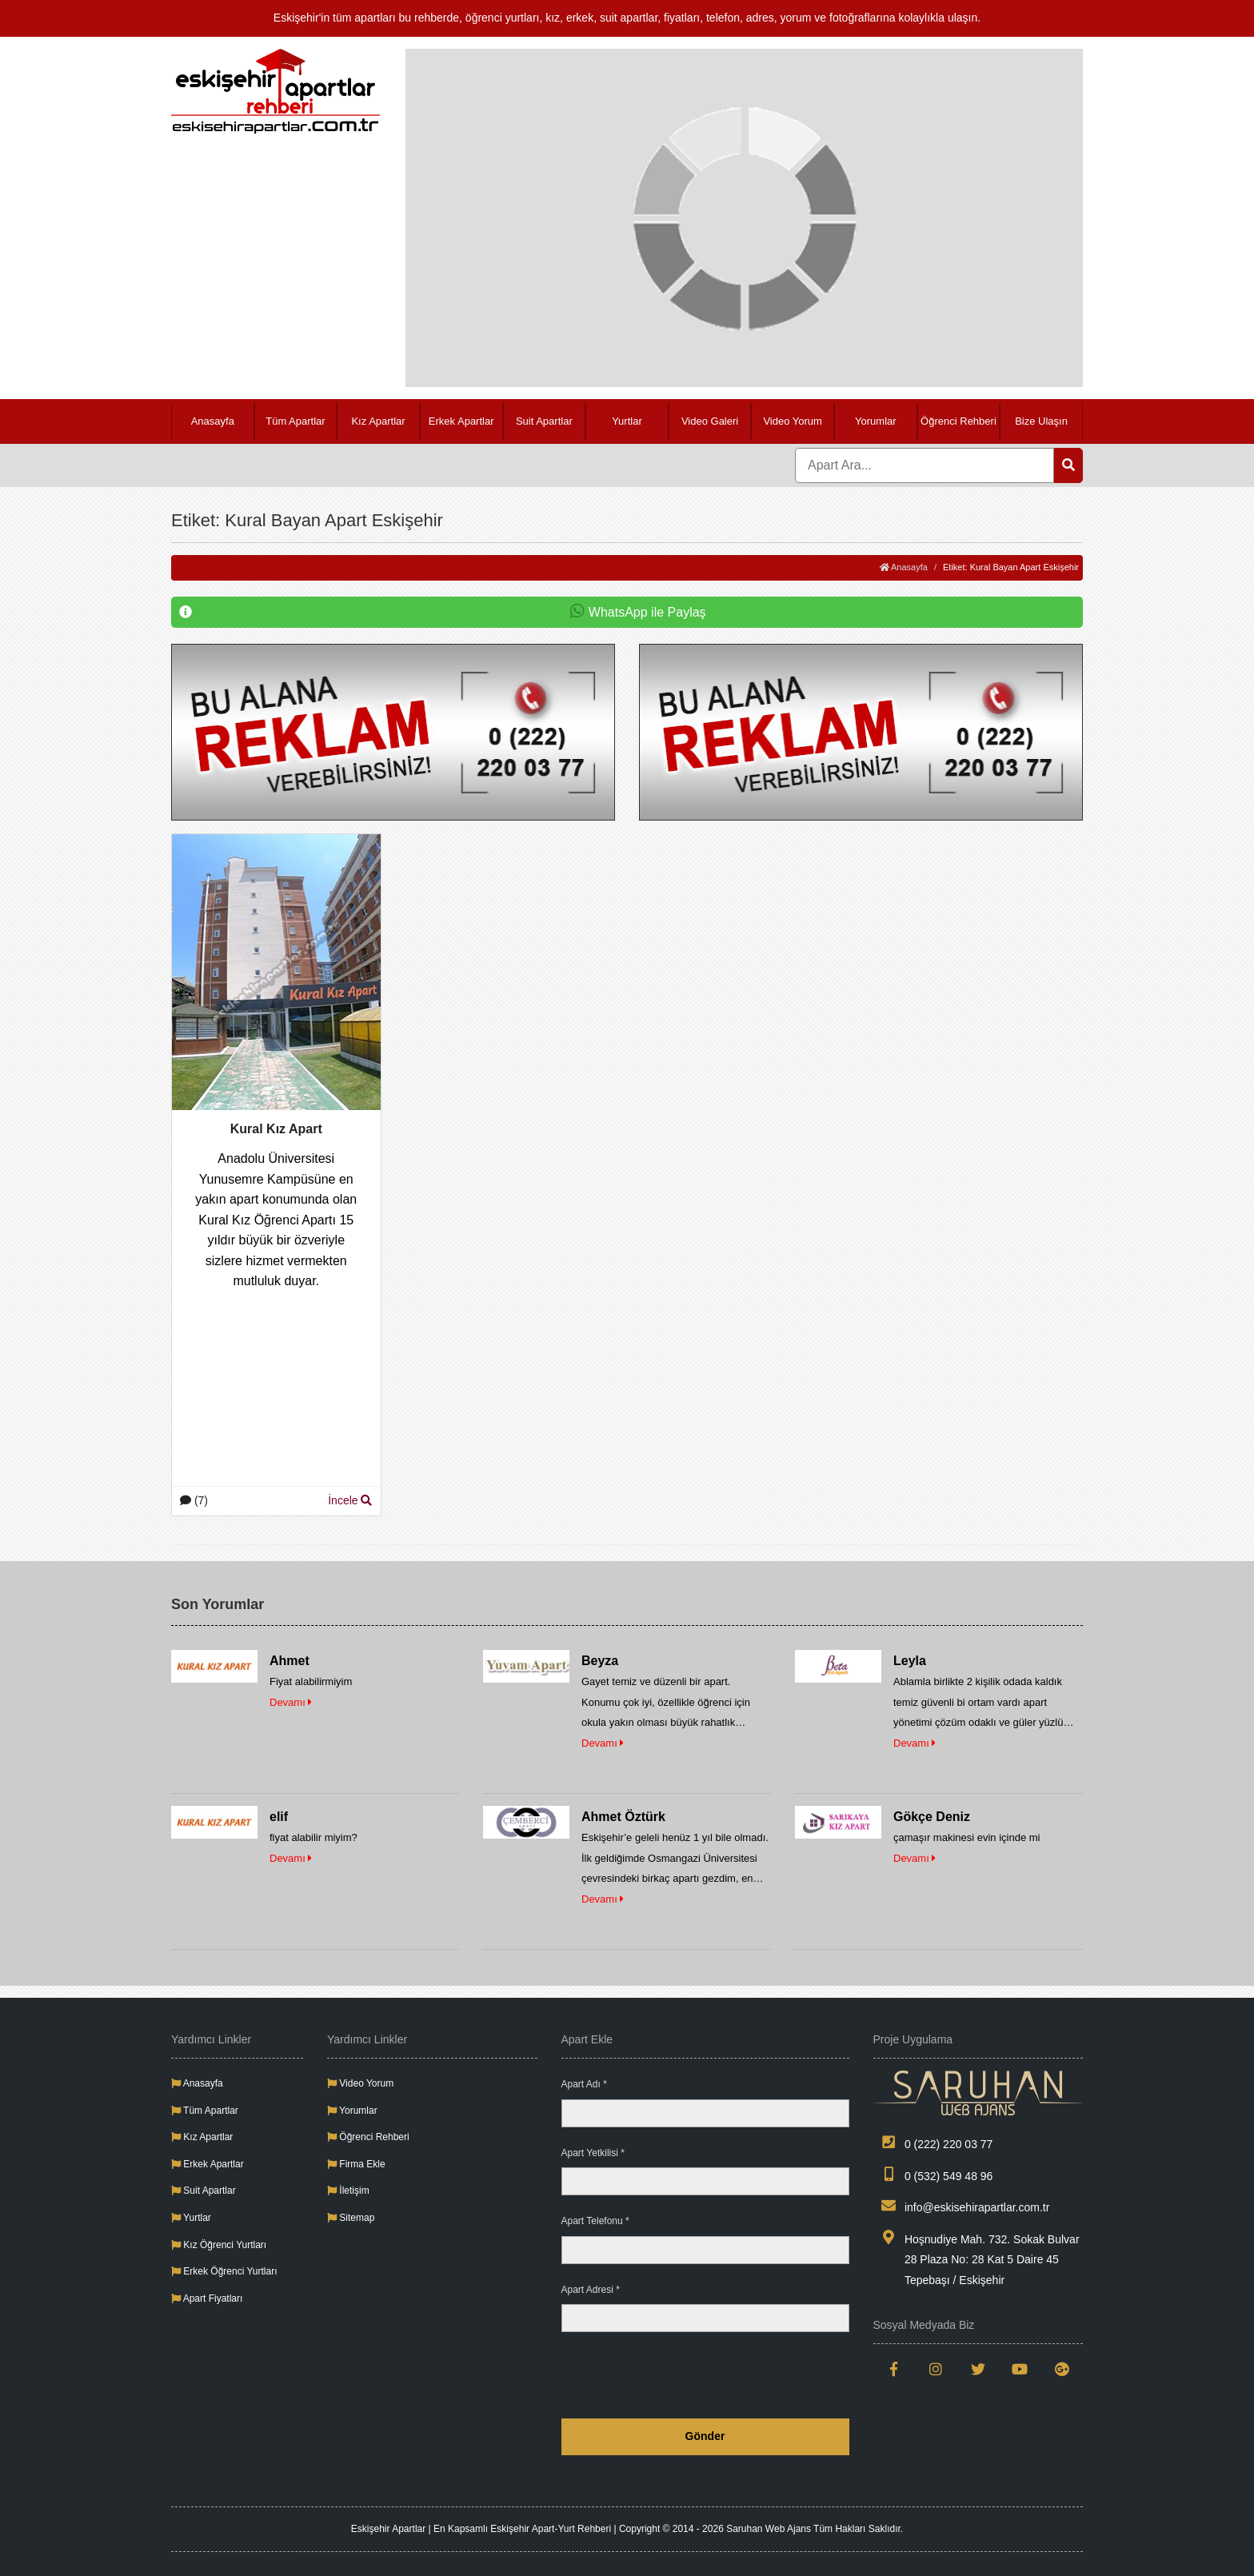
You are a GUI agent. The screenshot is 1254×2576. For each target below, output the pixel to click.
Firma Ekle (356, 2164)
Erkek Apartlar (461, 421)
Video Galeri (709, 421)
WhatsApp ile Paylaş (442, 612)
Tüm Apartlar (295, 421)
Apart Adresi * (590, 2289)
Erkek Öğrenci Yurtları (224, 2271)
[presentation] (727, 2375)
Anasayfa (212, 421)
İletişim (348, 2190)
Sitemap (350, 2217)
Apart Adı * (584, 2084)
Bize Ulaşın (1041, 421)
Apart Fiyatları (206, 2298)
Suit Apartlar (544, 421)
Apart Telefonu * (595, 2221)
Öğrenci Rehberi (958, 421)
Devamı (291, 1702)
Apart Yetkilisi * (593, 2153)
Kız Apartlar (378, 421)
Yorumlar (876, 421)
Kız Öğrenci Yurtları (218, 2245)
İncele (350, 1500)
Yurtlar (627, 421)
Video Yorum (792, 421)
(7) (194, 1500)
